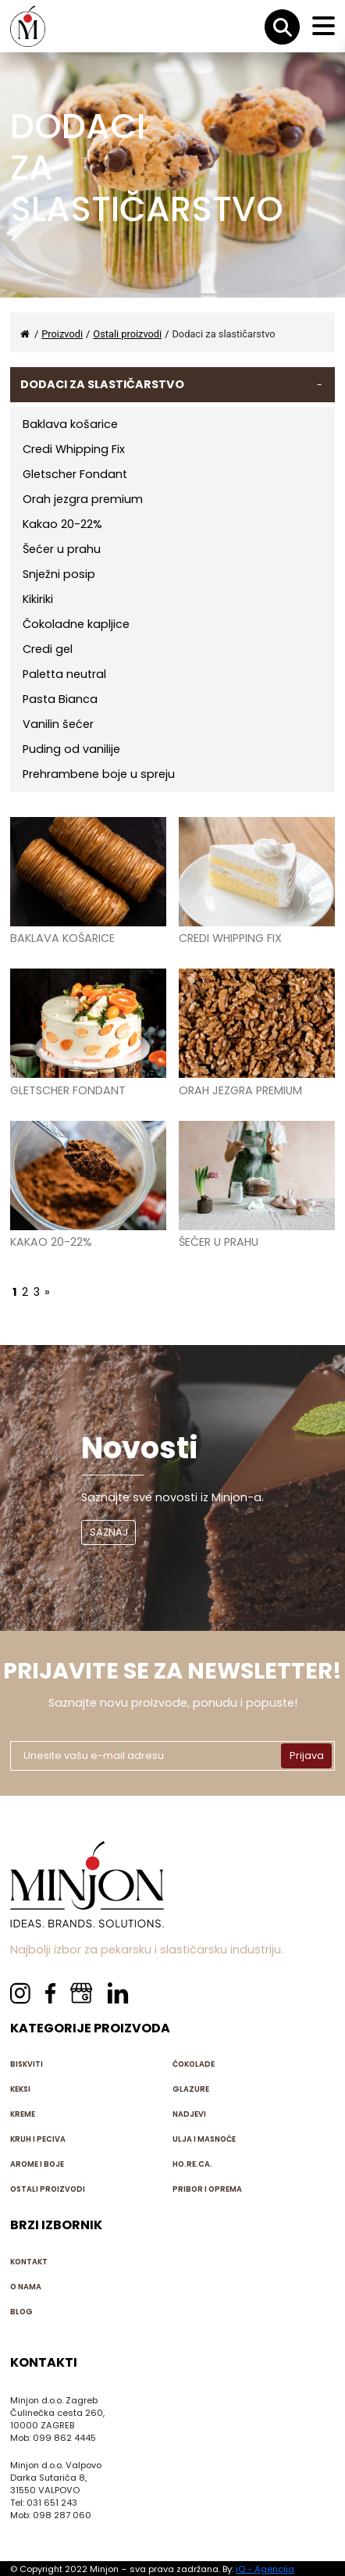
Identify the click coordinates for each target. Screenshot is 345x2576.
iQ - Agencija (265, 2569)
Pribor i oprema (207, 2189)
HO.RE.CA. (192, 2164)
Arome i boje (37, 2164)
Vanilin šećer (58, 724)
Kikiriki (38, 599)
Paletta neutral (64, 674)
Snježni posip (59, 574)
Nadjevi (189, 2114)
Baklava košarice (70, 424)
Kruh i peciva (38, 2139)
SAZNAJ (109, 1532)
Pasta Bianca (60, 699)
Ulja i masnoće (204, 2139)
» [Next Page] (47, 1292)
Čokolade (193, 2064)
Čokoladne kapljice (76, 624)
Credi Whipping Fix (74, 449)
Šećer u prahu (62, 549)
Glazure (190, 2089)
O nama (25, 2287)
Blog (21, 2312)
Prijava (307, 1755)
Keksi (20, 2089)
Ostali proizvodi (47, 2189)
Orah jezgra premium (83, 499)
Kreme (22, 2114)
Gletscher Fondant (75, 474)
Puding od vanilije (71, 749)
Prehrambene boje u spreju (99, 774)
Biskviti (26, 2064)
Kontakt (29, 2262)
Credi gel (48, 649)
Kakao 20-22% (62, 524)
